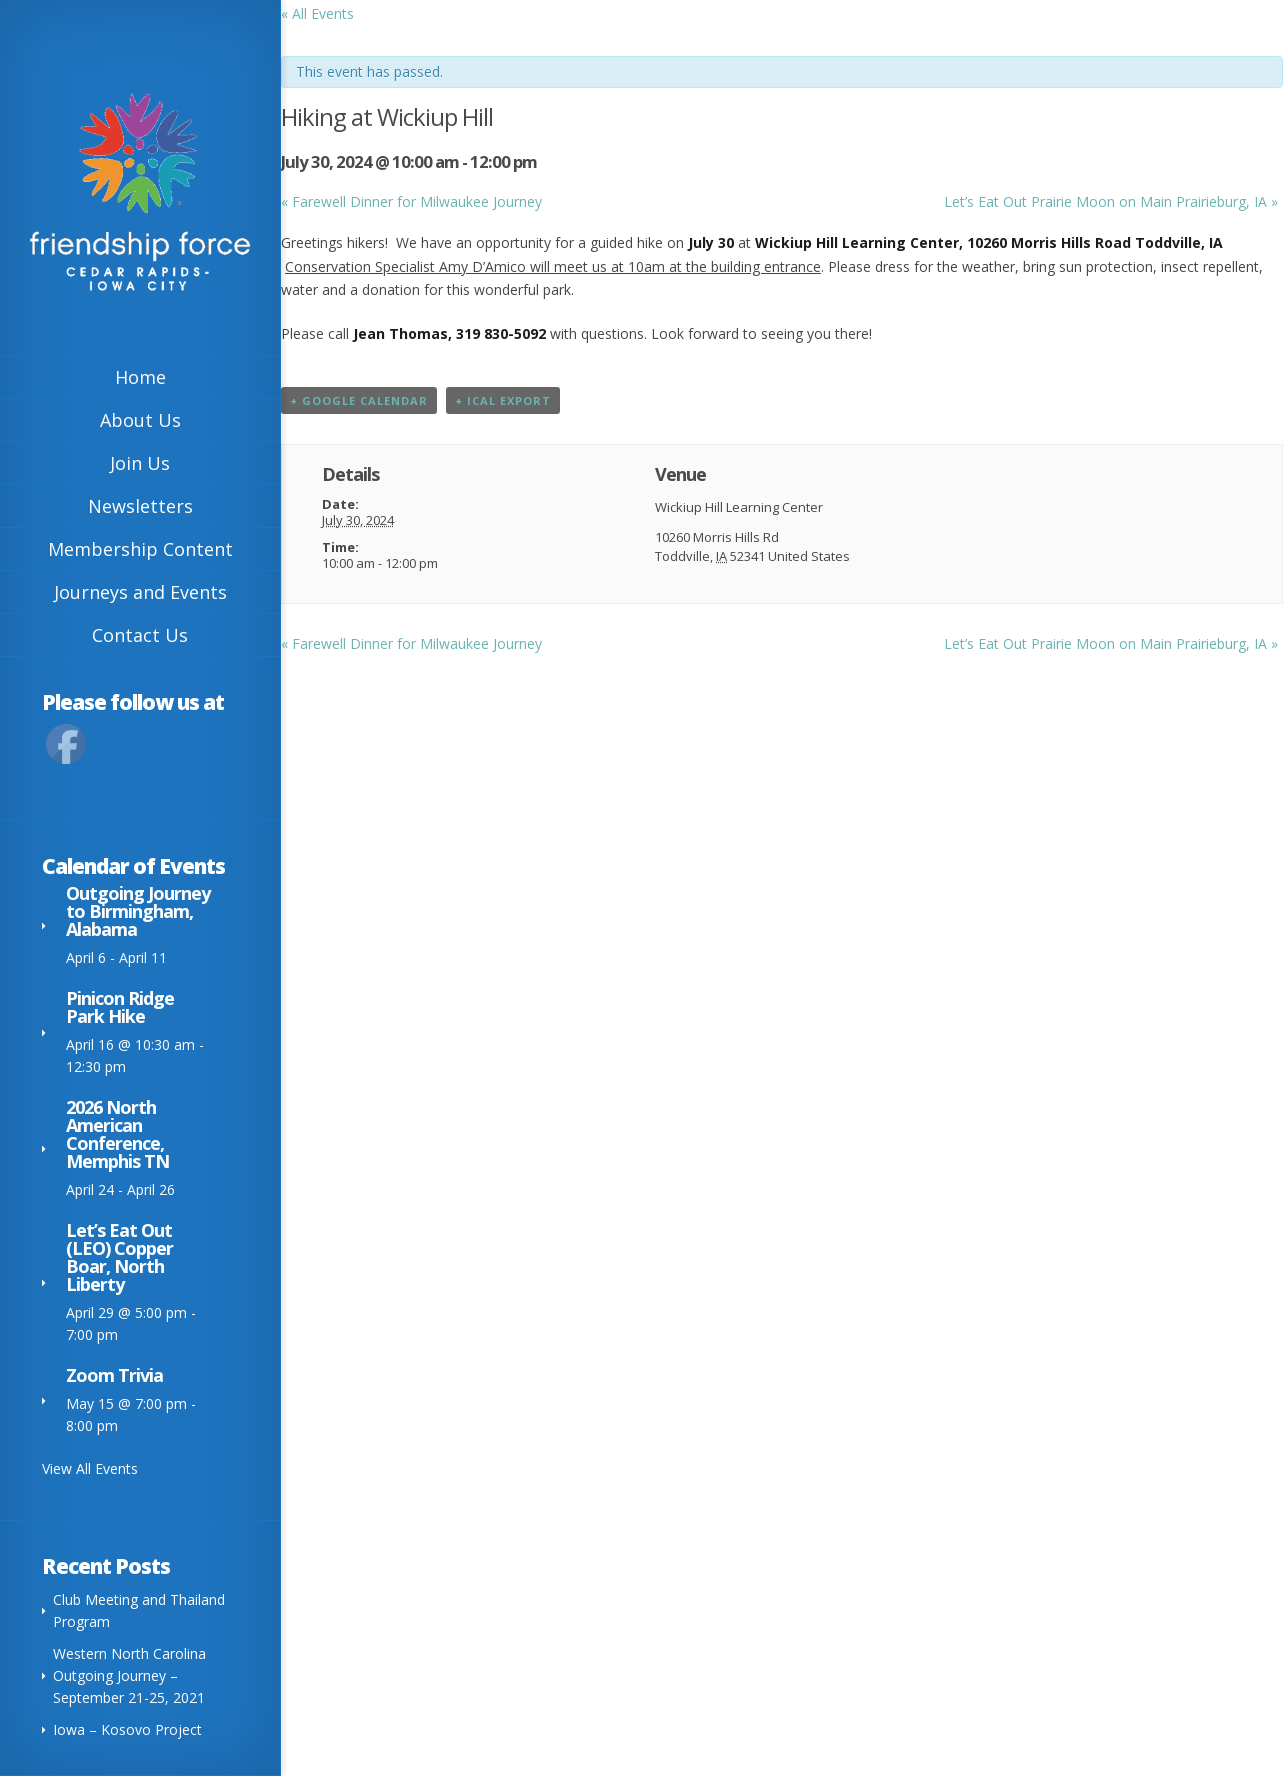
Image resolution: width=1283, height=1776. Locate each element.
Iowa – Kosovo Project (127, 1729)
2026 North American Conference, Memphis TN (117, 1134)
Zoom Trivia (114, 1375)
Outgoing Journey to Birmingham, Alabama (138, 911)
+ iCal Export (503, 400)
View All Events (90, 1468)
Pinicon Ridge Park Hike (120, 1007)
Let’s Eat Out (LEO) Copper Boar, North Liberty (119, 1257)
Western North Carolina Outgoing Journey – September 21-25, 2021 (129, 1675)
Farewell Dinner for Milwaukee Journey (411, 201)
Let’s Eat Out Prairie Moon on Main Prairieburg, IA (1111, 201)
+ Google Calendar (359, 400)
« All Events (317, 13)
